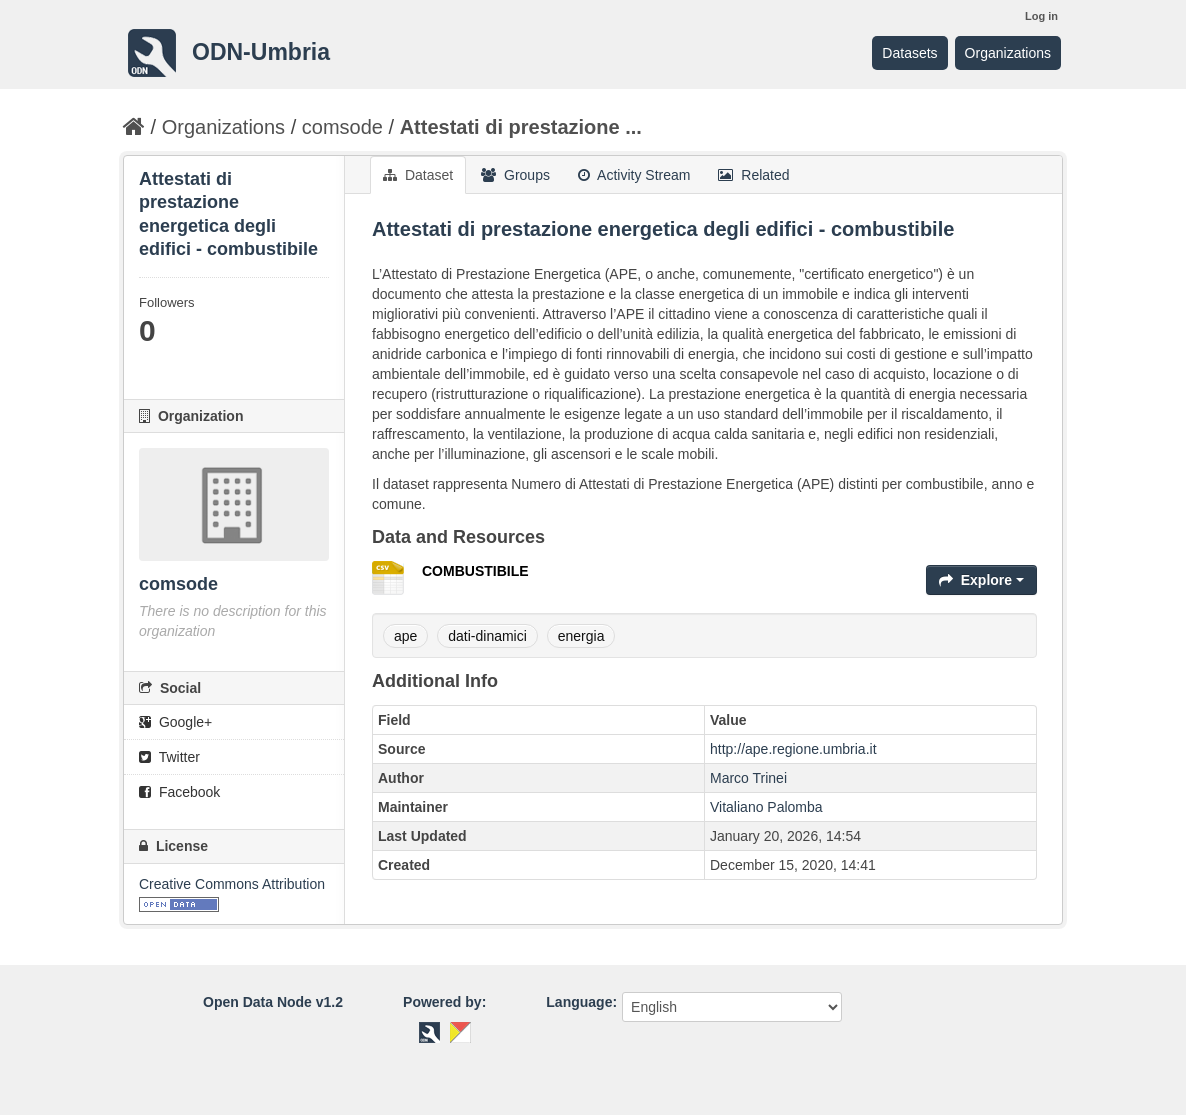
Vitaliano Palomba (766, 807)
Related (753, 175)
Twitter (169, 757)
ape (405, 636)
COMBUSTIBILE (475, 571)
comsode (342, 127)
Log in (1041, 16)
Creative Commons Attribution (232, 884)
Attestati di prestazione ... (521, 127)
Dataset (418, 175)
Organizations (1008, 53)
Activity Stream (634, 175)
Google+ (175, 722)
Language (579, 1002)
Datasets (909, 53)
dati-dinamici (487, 636)
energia (581, 636)
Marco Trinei (748, 778)
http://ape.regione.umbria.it (793, 749)
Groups (515, 175)
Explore (981, 580)
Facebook (179, 792)
